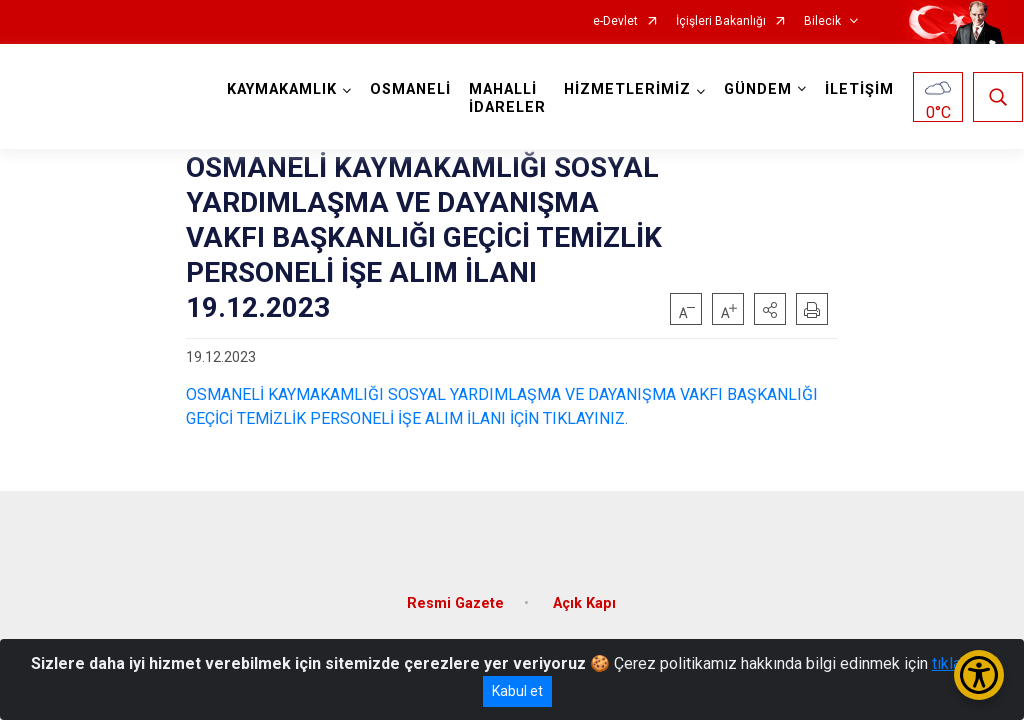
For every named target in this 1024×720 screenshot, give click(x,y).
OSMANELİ (410, 89)
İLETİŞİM (859, 89)
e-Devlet (615, 21)
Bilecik (822, 21)
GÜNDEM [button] (758, 89)
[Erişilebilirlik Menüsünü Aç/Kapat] (979, 675)
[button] (770, 309)
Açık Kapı (584, 603)
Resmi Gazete (455, 603)
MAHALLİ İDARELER (507, 98)
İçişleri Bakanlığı (721, 21)
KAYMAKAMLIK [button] (282, 89)
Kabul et (517, 691)
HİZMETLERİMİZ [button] (627, 89)
